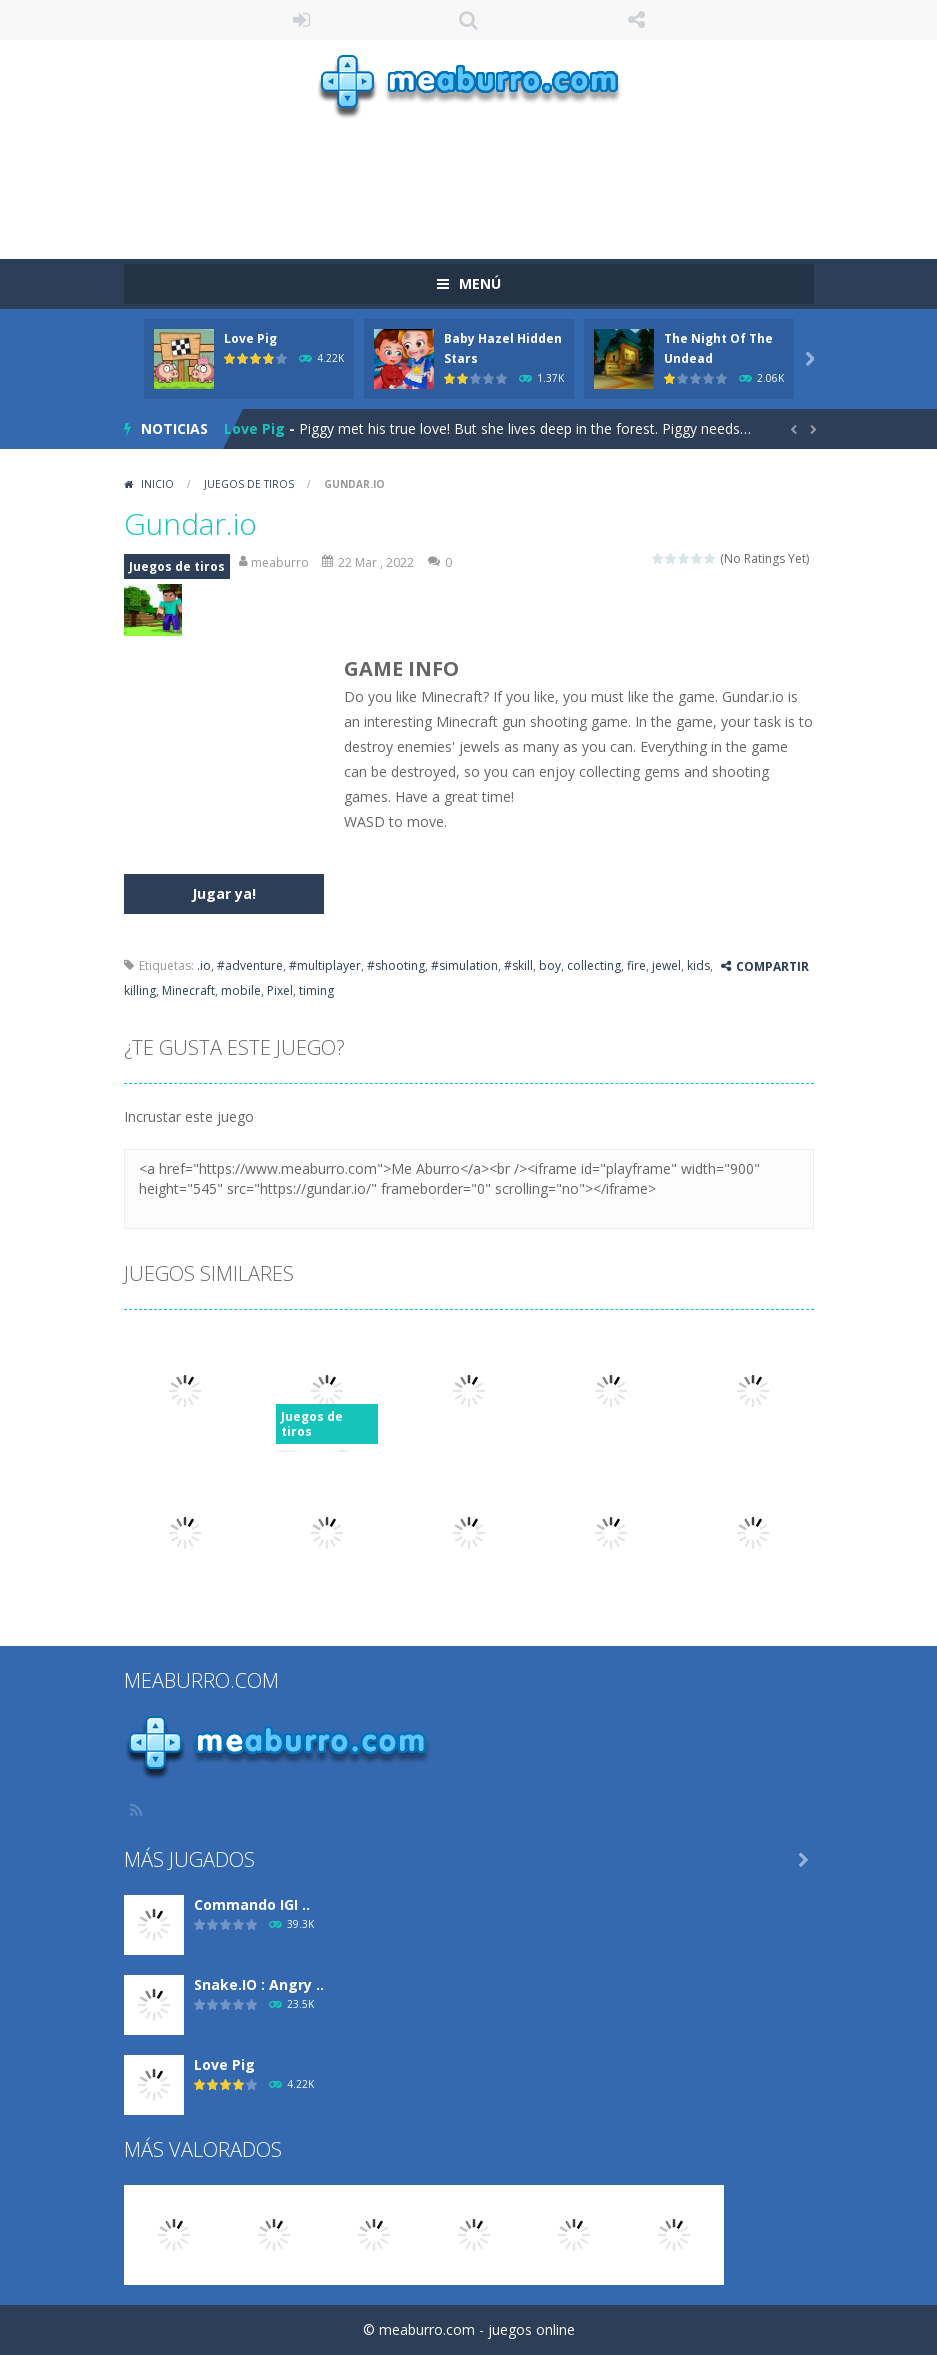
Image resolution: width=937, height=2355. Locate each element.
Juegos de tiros (249, 484)
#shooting (396, 965)
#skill (518, 965)
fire (636, 965)
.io (204, 965)
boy (550, 965)
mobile (241, 990)
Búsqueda (469, 20)
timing (316, 990)
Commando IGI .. (252, 1904)
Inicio (157, 484)
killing (140, 990)
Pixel (280, 990)
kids (698, 965)
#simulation (464, 965)
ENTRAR (301, 20)
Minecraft (188, 990)
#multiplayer (325, 965)
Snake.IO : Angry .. (259, 1984)
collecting (594, 965)
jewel (666, 965)
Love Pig (250, 338)
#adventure (250, 965)
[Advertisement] (488, 179)
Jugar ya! (224, 893)
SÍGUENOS (636, 20)
